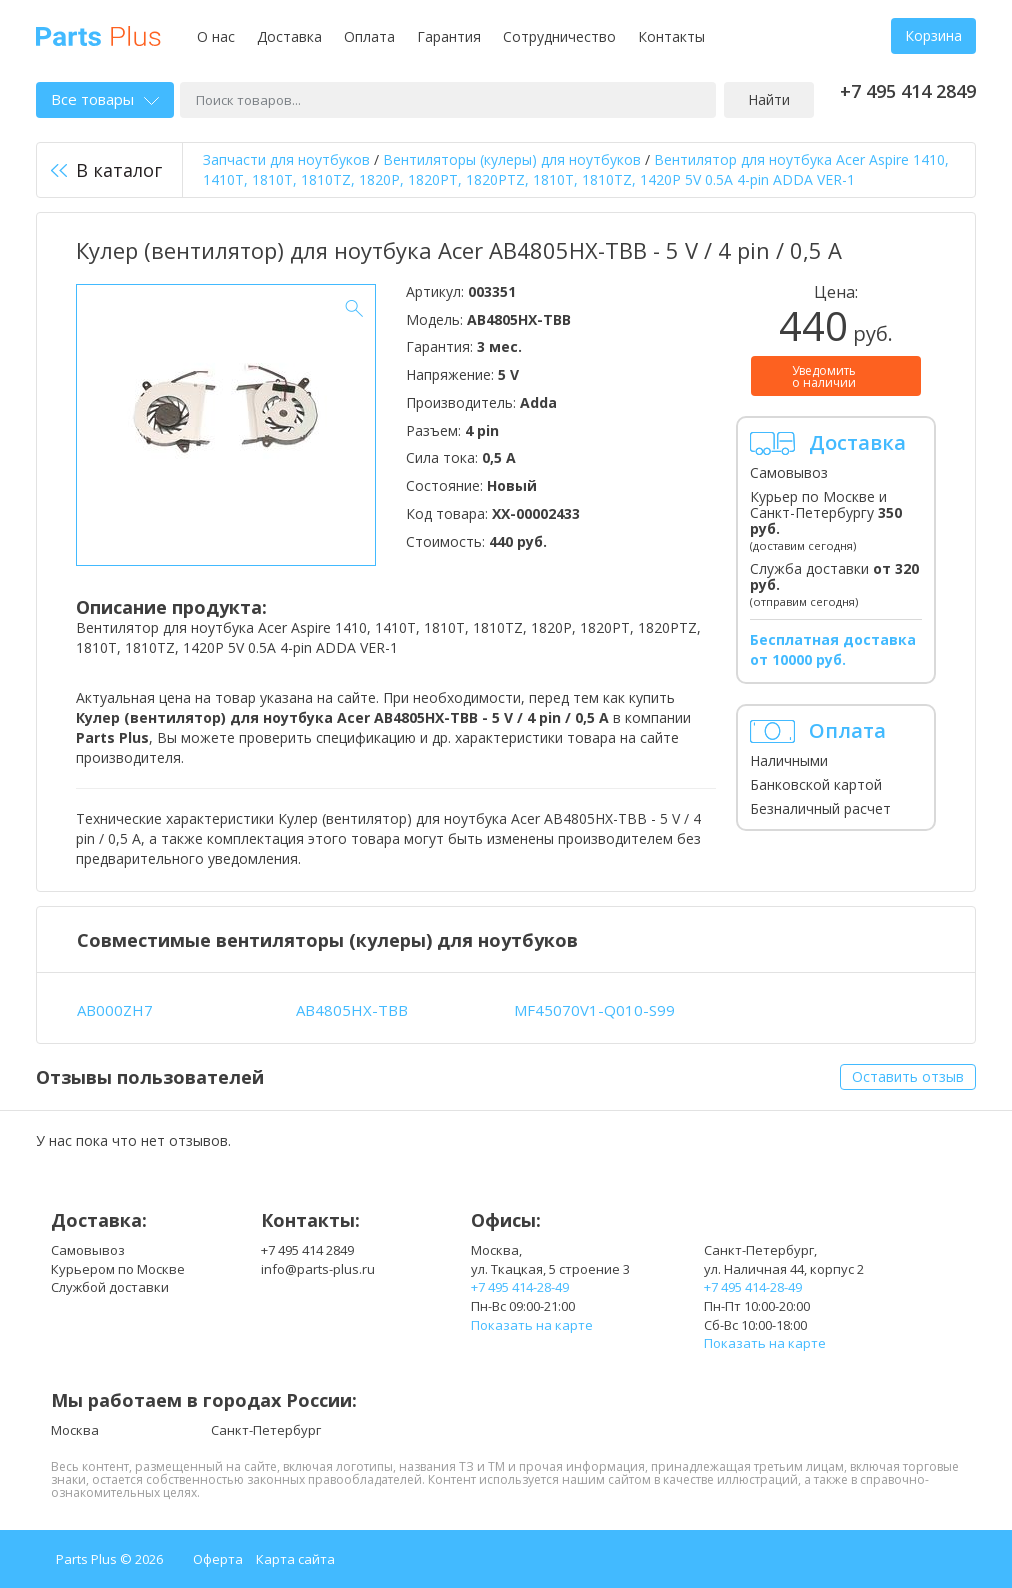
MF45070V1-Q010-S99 (594, 1010)
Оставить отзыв (908, 1076)
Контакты (671, 36)
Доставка (289, 36)
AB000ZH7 (115, 1010)
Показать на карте (532, 1325)
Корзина (933, 35)
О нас (216, 36)
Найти (769, 99)
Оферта (218, 1559)
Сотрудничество (559, 36)
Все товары (105, 99)
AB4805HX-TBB (352, 1010)
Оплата (369, 36)
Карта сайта (295, 1559)
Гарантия (449, 36)
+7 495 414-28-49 (520, 1287)
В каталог (106, 170)
